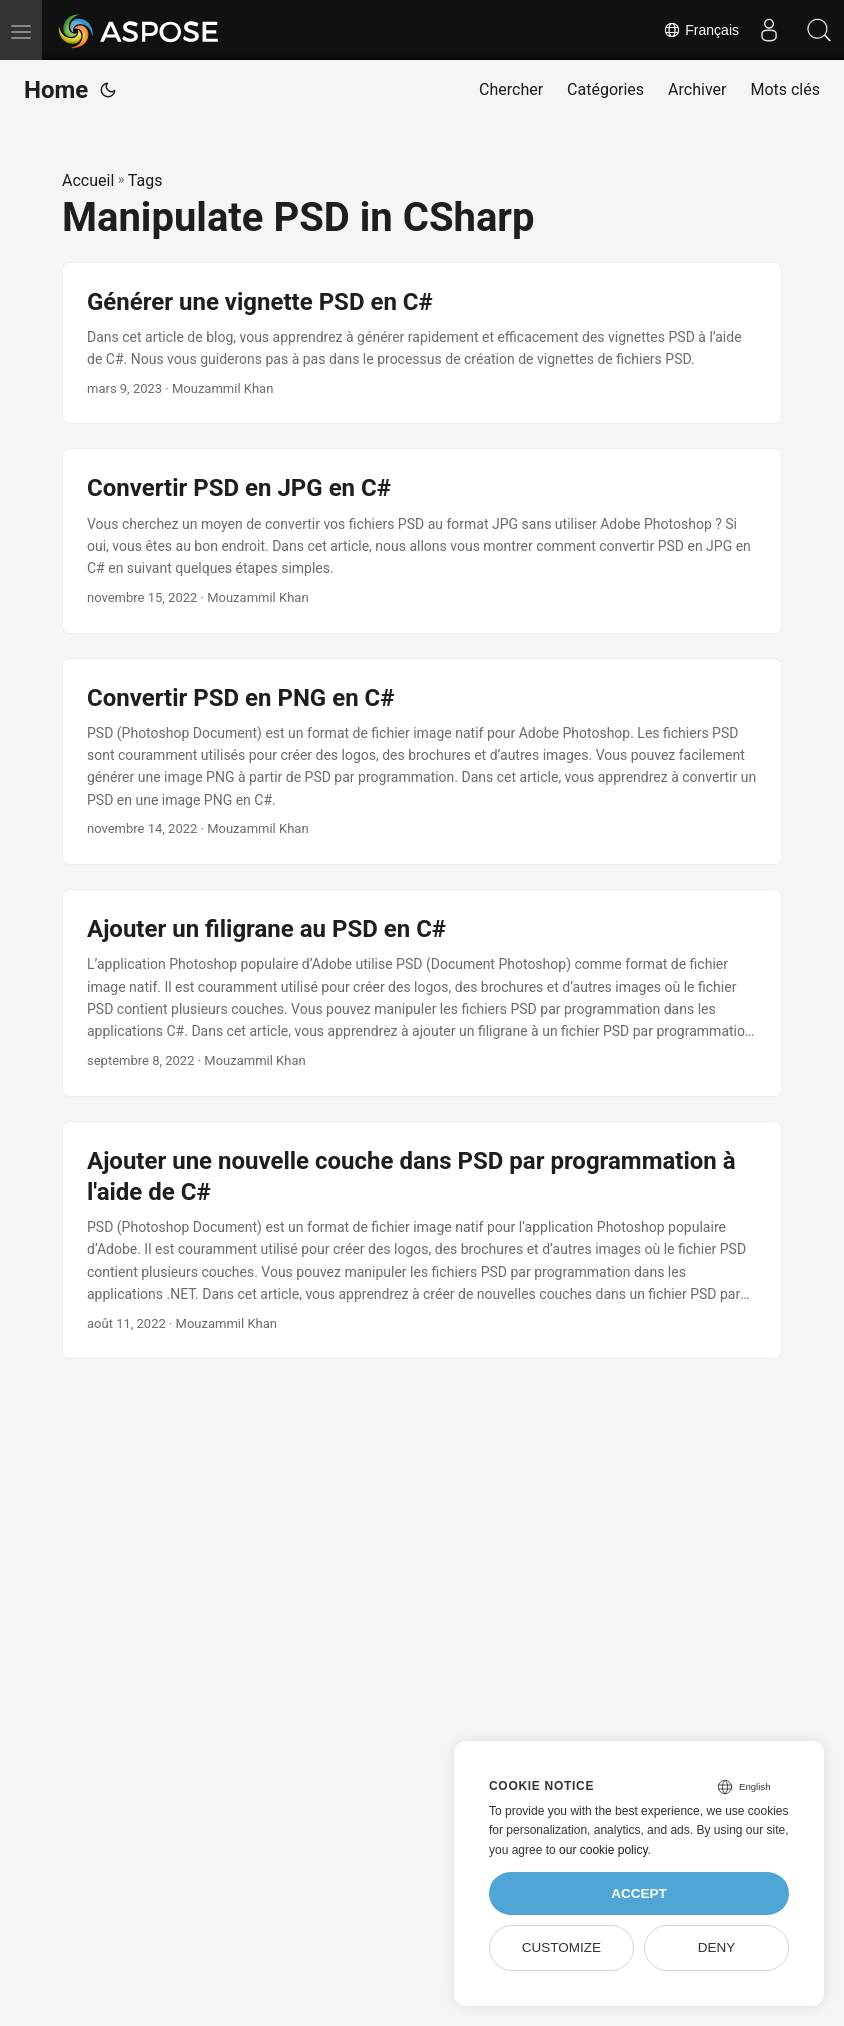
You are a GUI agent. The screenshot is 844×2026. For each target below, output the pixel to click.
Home (56, 90)
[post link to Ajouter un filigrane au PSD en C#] (422, 993)
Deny (717, 1947)
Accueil (88, 180)
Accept (639, 1893)
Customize (561, 1947)
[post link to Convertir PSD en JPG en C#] (422, 540)
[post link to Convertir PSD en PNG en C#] (422, 762)
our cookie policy (603, 1850)
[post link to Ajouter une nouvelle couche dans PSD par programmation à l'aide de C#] (422, 1240)
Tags (145, 180)
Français (701, 30)
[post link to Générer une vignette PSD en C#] (422, 343)
